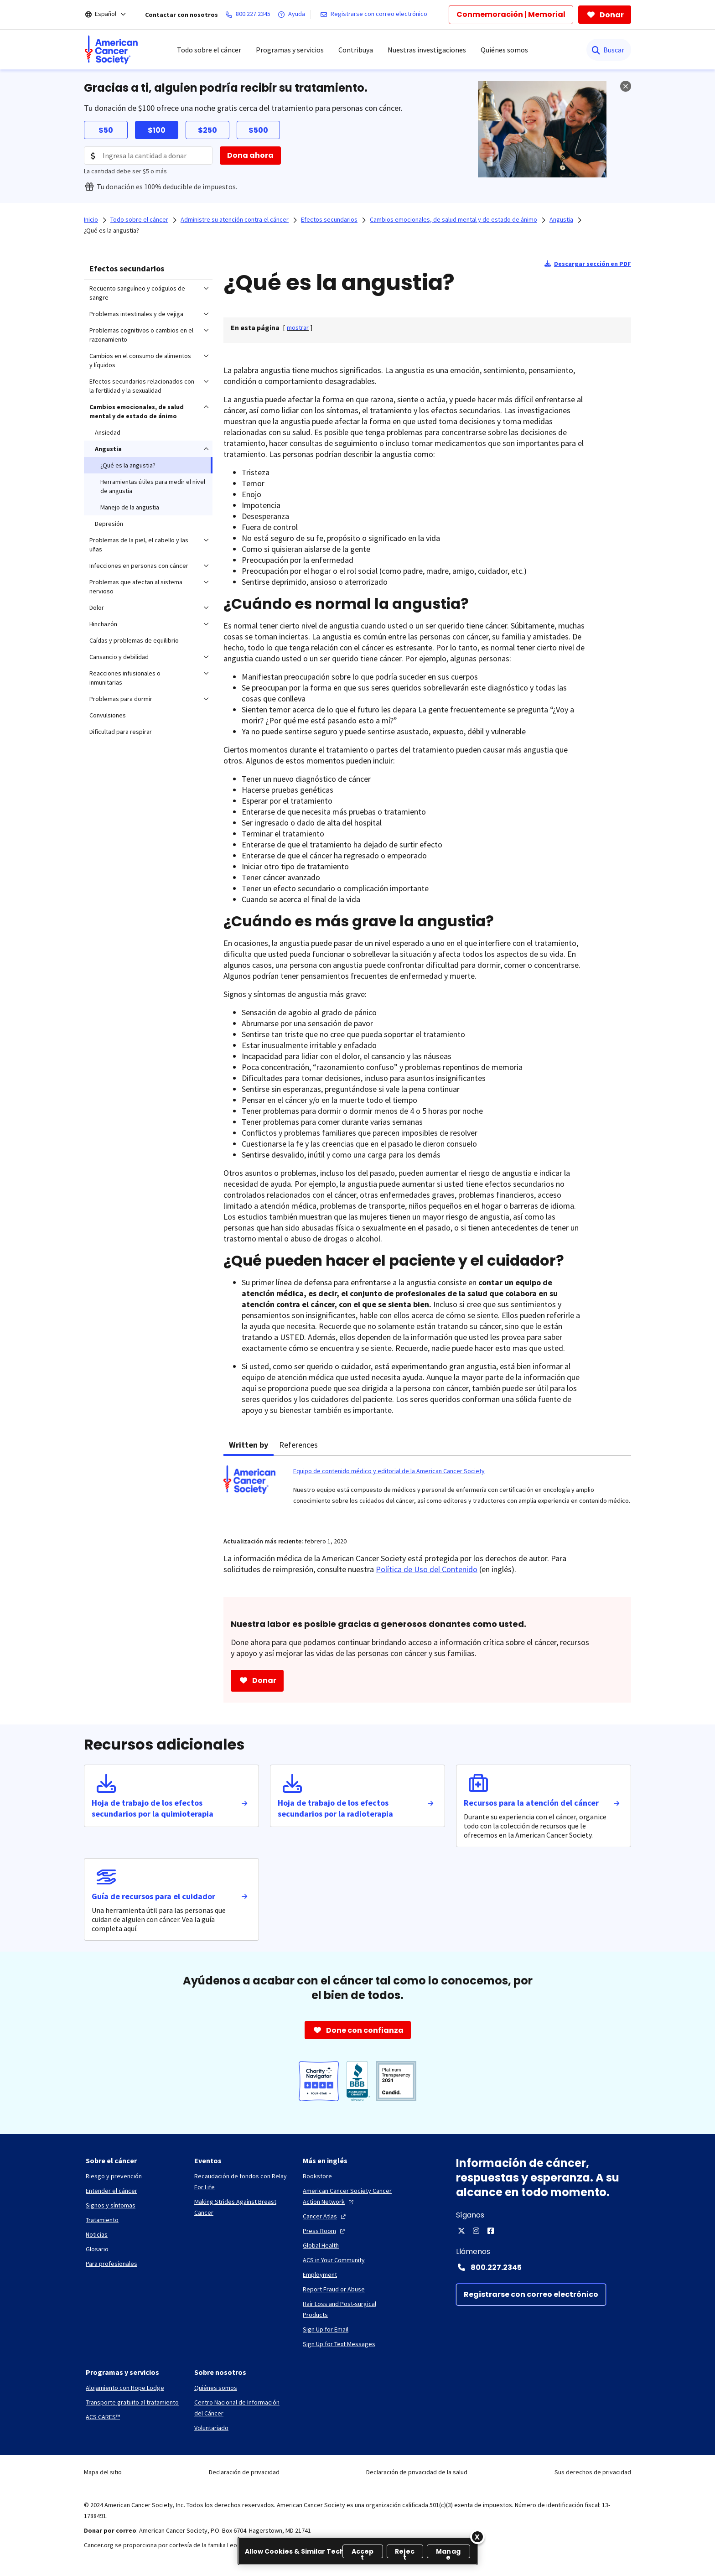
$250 (207, 130)
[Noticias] (97, 2234)
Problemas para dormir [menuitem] (120, 699)
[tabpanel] (427, 1491)
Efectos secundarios (126, 268)
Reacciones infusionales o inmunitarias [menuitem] (125, 677)
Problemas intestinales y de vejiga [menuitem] (136, 314)
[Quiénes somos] (215, 2387)
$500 (258, 130)
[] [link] (297, 327)
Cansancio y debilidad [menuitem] (119, 657)
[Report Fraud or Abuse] (334, 2289)
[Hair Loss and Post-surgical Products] (350, 2309)
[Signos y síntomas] (110, 2205)
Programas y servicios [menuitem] (290, 49)
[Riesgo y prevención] (114, 2176)
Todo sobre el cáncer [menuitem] (209, 49)
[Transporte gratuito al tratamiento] (132, 2402)
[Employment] (320, 2274)
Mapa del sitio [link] (103, 2472)
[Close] (477, 2536)
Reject (404, 2552)
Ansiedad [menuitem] (107, 432)
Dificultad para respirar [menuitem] (120, 731)
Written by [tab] (248, 1444)
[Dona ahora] (250, 155)
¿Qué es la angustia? (111, 230)
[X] (461, 2230)
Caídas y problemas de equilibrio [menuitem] (134, 640)
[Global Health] (321, 2245)
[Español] (112, 14)
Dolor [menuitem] (96, 607)
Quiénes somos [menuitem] (504, 49)
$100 (157, 130)
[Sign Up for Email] (325, 2329)
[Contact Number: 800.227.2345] (543, 2267)
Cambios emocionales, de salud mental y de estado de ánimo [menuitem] (136, 411)
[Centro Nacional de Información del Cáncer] (241, 2408)
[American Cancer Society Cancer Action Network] (350, 2196)
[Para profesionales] (111, 2263)
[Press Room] (325, 2230)
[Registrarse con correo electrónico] (375, 14)
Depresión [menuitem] (109, 523)
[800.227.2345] (249, 14)
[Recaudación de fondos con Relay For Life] (241, 2181)
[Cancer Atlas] (325, 2216)
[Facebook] (490, 2230)
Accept (363, 2552)
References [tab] (298, 1444)
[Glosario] (97, 2249)
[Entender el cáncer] (111, 2190)
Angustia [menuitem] (108, 449)
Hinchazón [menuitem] (103, 624)
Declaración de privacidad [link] (244, 2472)
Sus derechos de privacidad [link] (592, 2472)
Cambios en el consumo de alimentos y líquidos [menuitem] (140, 360)
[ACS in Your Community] (334, 2259)
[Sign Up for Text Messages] (339, 2343)
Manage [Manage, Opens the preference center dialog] (448, 2552)
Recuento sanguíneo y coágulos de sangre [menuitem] (137, 292)
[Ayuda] (293, 14)
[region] (358, 2551)
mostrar (298, 327)
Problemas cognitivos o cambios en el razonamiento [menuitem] (141, 334)
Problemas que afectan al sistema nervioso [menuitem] (135, 586)
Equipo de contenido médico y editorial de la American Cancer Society (389, 1471)
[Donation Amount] (148, 155)
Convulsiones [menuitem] (107, 715)
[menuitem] (111, 49)
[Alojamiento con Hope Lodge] (125, 2387)
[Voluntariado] (211, 2427)
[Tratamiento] (102, 2219)
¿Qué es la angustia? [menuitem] (127, 465)
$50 (105, 130)
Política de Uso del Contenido (426, 1569)
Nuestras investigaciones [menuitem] (427, 49)
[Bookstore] (317, 2176)
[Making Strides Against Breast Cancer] (241, 2207)
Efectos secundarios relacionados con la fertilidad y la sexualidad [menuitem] (141, 386)
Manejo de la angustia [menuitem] (129, 507)
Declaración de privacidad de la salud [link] (416, 2472)
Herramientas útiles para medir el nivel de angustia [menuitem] (152, 486)
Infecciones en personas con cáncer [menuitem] (138, 565)
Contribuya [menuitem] (355, 49)
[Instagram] (476, 2230)
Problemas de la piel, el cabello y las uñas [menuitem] (138, 544)
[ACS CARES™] (103, 2416)
